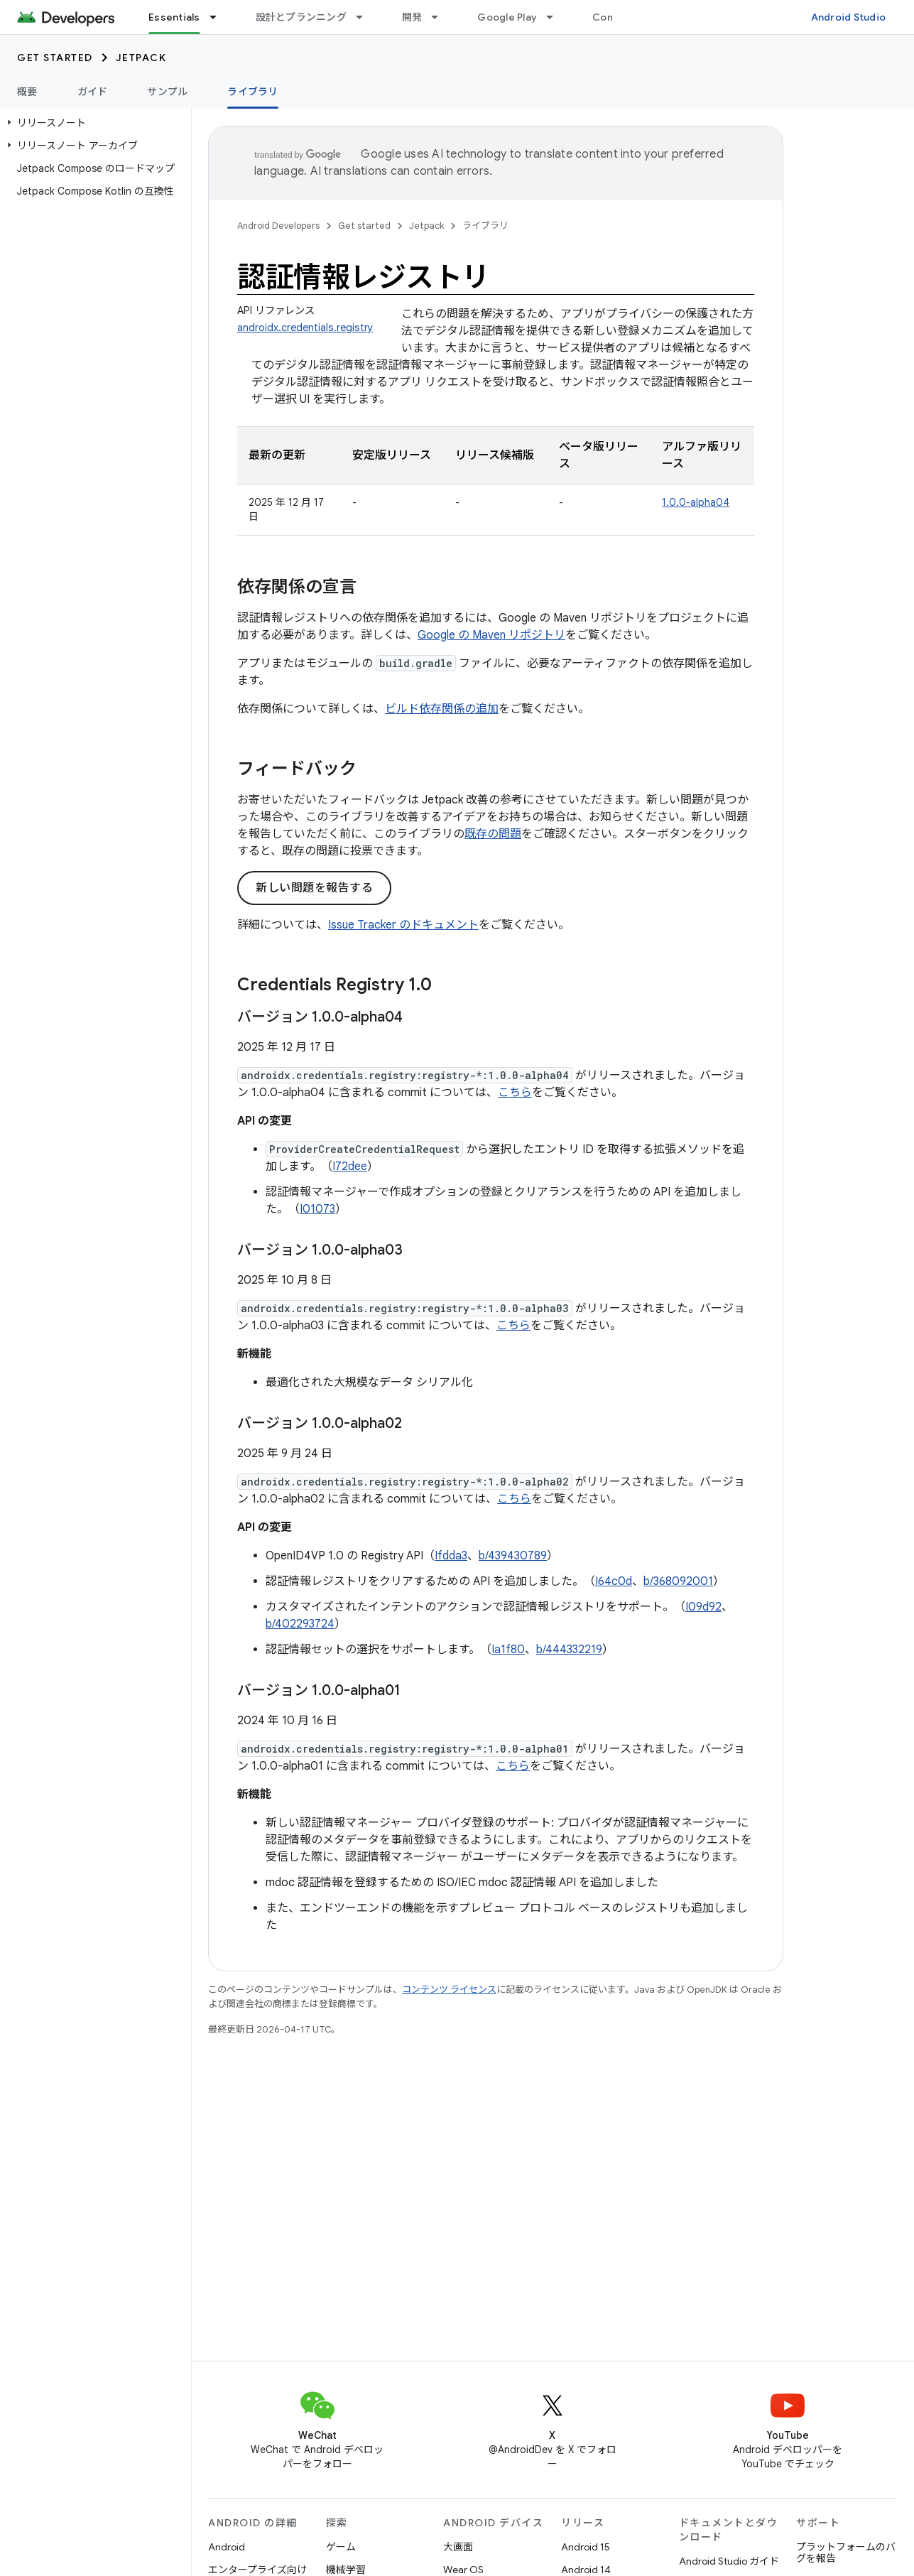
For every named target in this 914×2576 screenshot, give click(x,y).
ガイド (92, 91)
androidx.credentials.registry (305, 327)
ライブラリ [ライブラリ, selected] (252, 91)
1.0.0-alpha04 (695, 502)
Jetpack (141, 57)
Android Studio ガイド (729, 2561)
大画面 (458, 2546)
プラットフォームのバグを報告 (846, 2552)
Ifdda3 (451, 1556)
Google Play (507, 17)
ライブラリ (485, 226)
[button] (92, 123)
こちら (515, 1093)
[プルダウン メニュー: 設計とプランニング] (366, 17)
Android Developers (278, 226)
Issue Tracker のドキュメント (403, 925)
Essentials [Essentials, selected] (174, 17)
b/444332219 (569, 1650)
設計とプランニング (301, 17)
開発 (412, 17)
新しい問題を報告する (314, 888)
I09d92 (703, 1607)
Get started (55, 57)
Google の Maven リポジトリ (491, 635)
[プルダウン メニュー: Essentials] (219, 17)
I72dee (349, 1166)
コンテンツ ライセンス (449, 1990)
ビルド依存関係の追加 (442, 709)
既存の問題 (492, 834)
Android (226, 2546)
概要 (27, 91)
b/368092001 (678, 1581)
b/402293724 (300, 1624)
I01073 (317, 1209)
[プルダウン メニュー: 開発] (441, 17)
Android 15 (585, 2546)
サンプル (167, 91)
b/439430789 (513, 1556)
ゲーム (341, 2546)
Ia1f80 (508, 1650)
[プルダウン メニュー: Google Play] (556, 17)
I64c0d (613, 1581)
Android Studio (848, 17)
